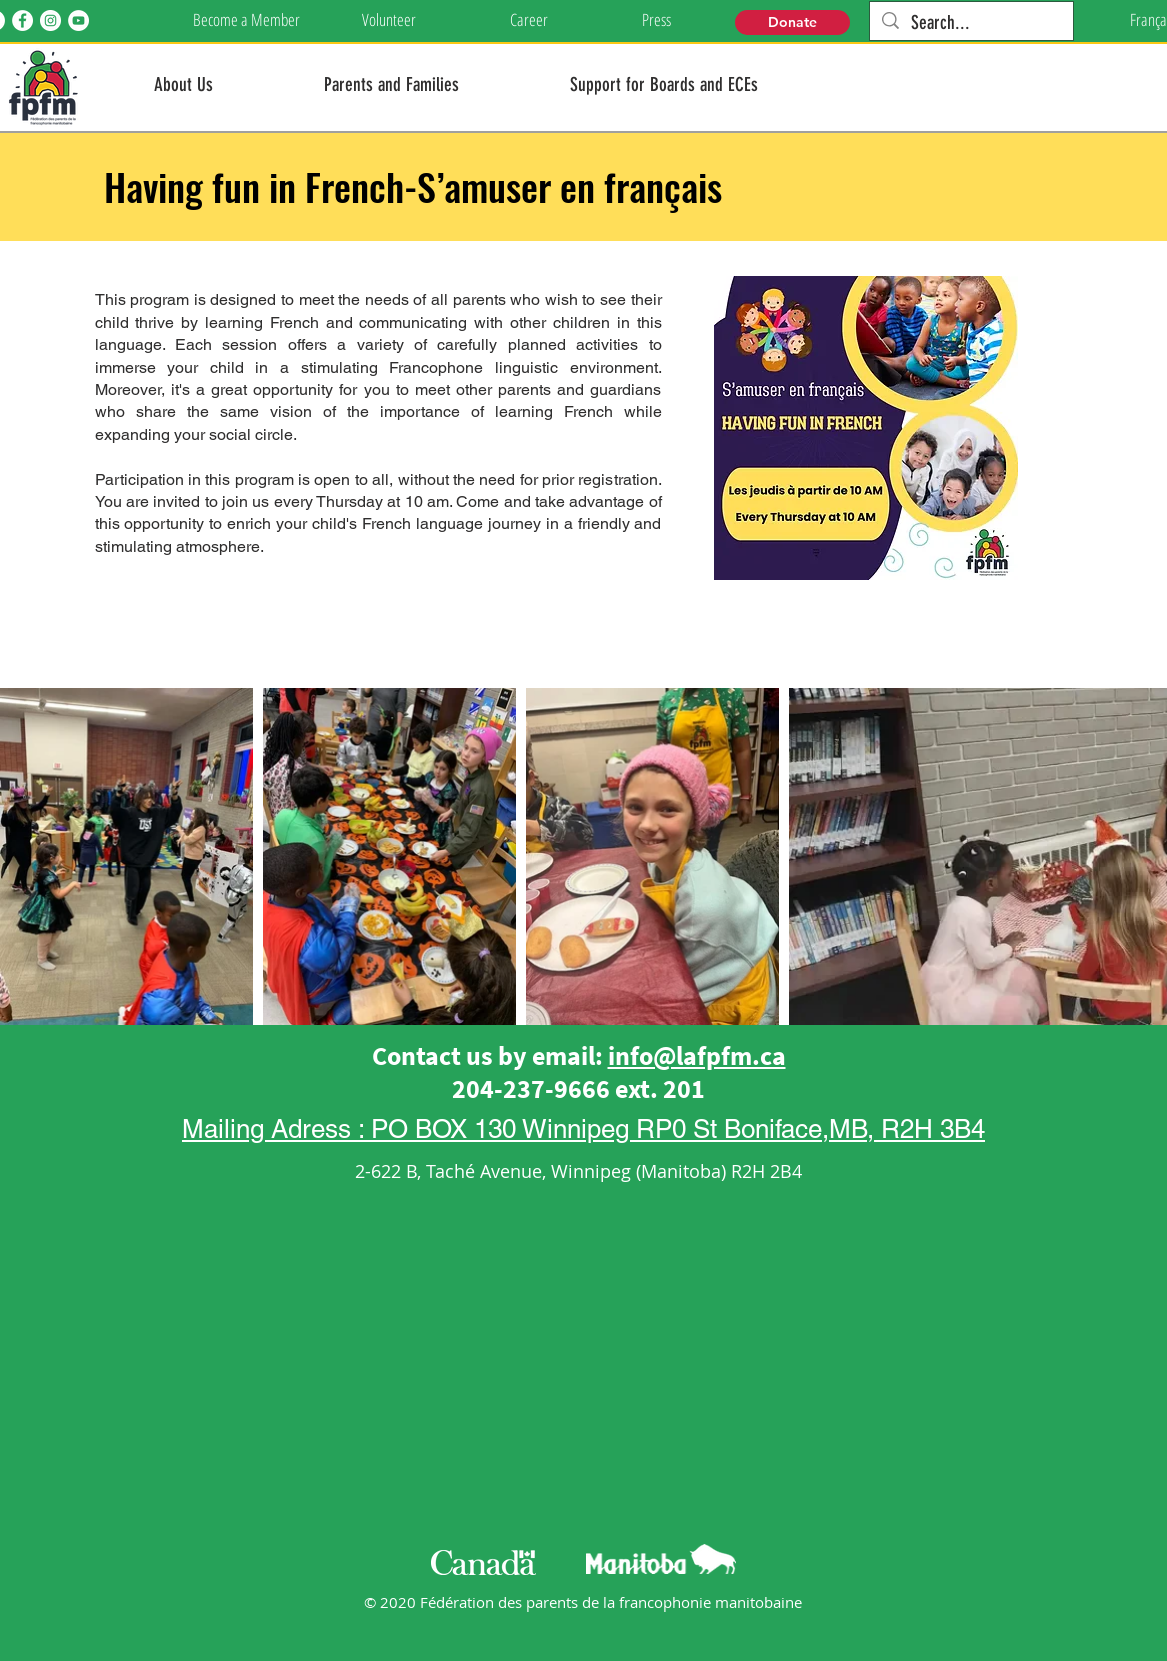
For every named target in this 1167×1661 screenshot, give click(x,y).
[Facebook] (22, 20)
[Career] (529, 20)
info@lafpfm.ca (697, 1055)
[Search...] (971, 23)
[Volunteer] (389, 20)
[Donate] (792, 22)
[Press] (656, 20)
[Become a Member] (247, 20)
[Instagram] (50, 20)
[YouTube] (78, 20)
